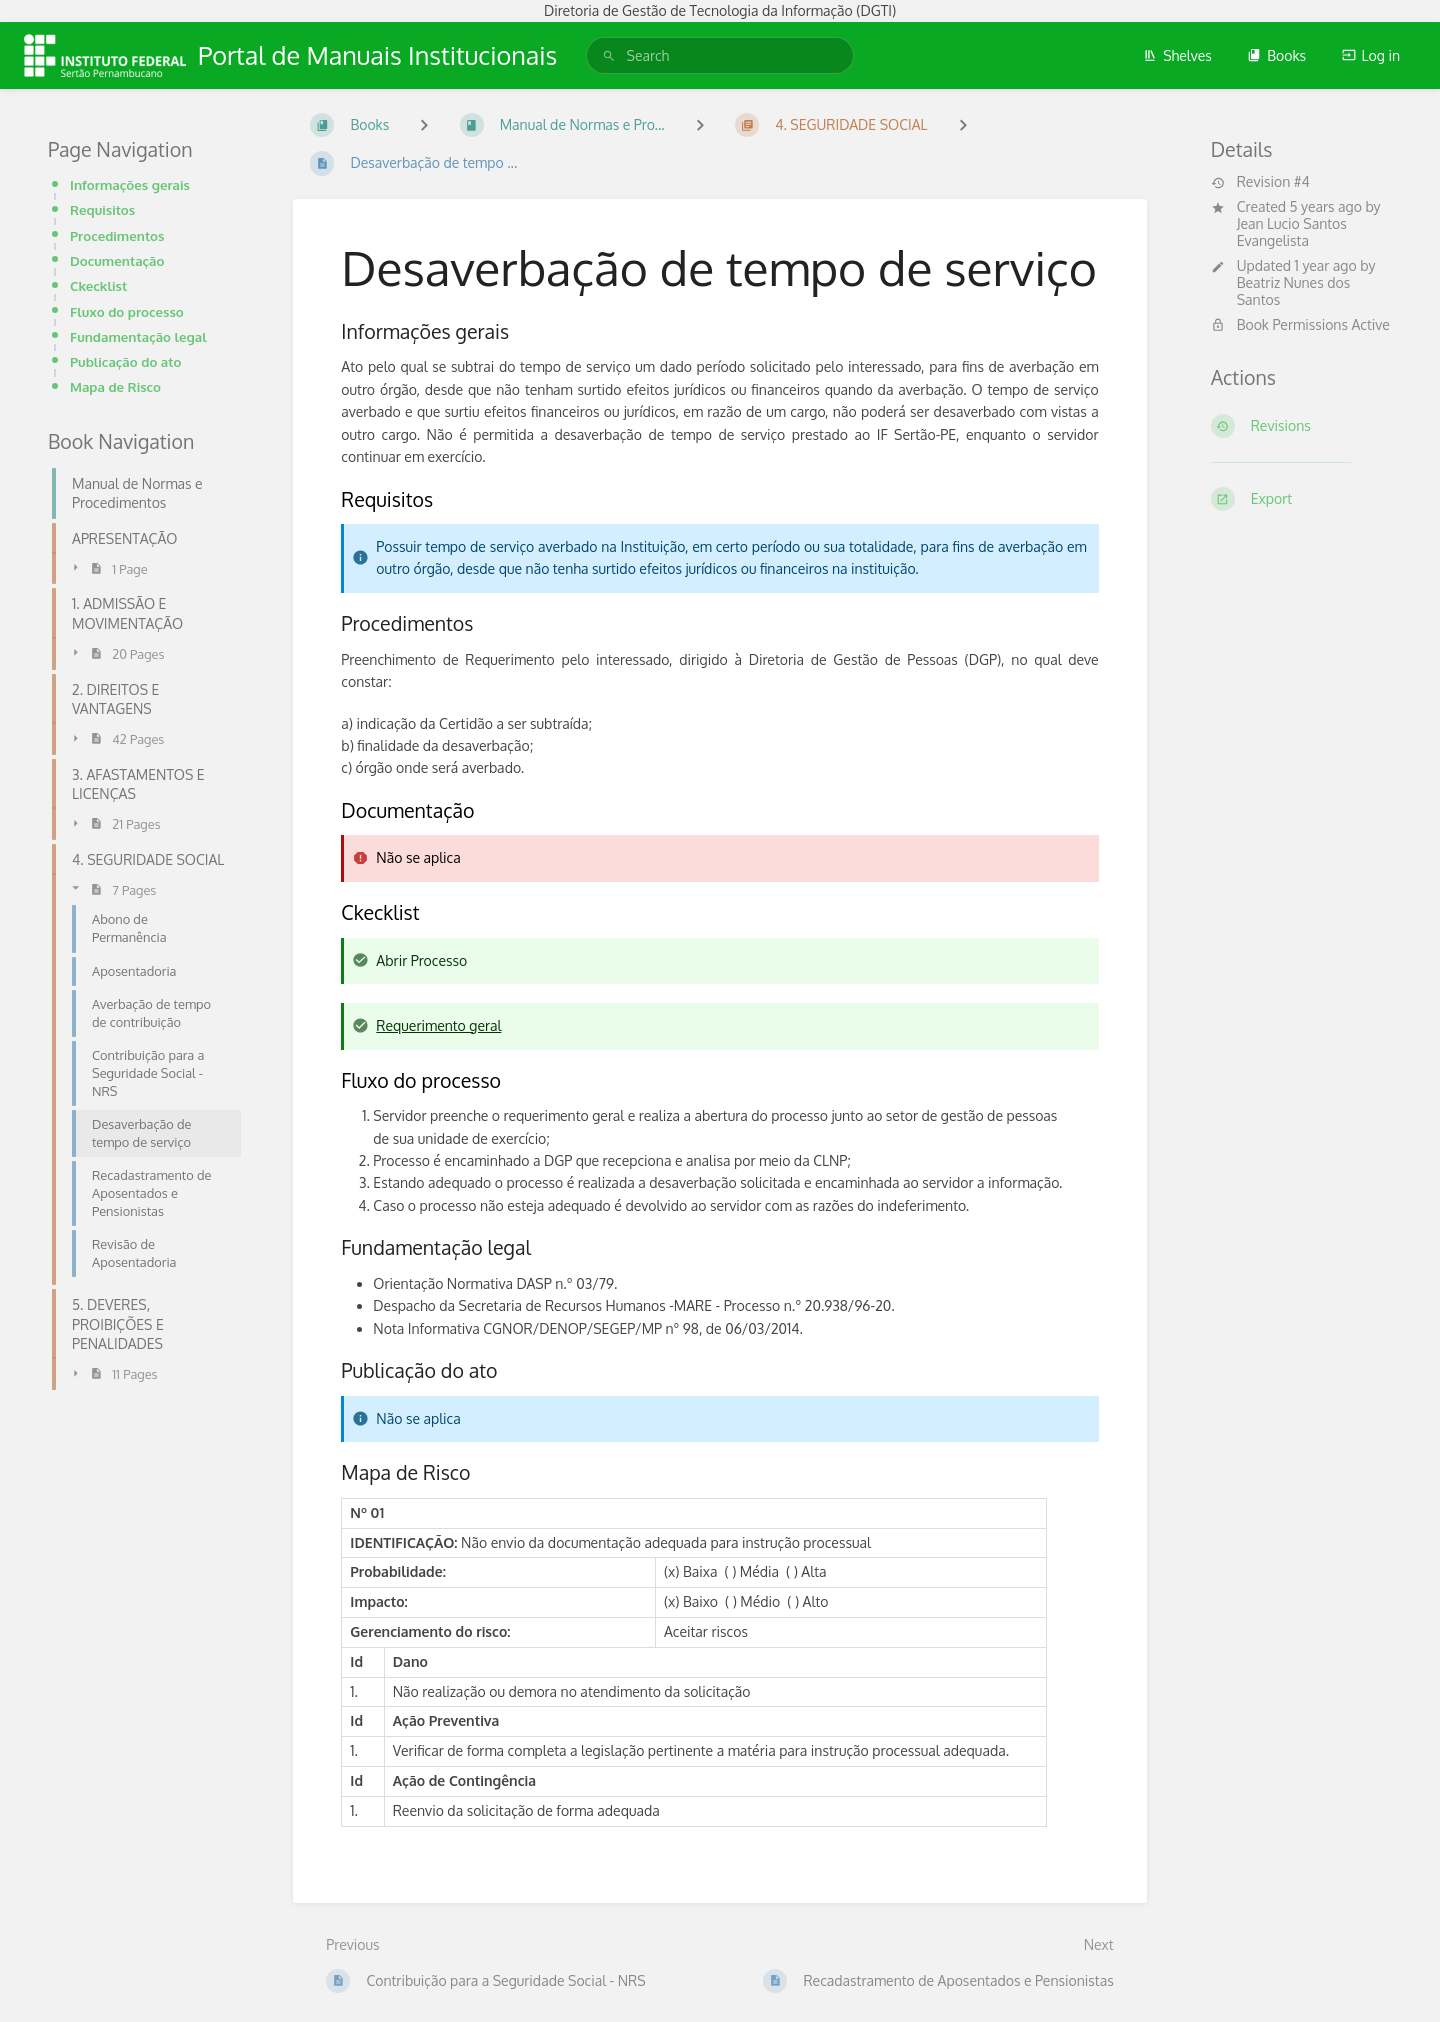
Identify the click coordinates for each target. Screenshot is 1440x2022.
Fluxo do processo (127, 311)
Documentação (117, 260)
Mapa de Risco (115, 386)
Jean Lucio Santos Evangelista (1292, 232)
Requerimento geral (438, 1025)
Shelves (1177, 55)
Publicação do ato (125, 361)
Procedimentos (117, 235)
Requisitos (102, 209)
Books (1276, 55)
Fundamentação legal (138, 336)
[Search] (609, 55)
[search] (720, 55)
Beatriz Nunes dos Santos (1294, 291)
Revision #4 (1260, 182)
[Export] (1301, 499)
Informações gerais (130, 184)
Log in (1371, 55)
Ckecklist (98, 285)
